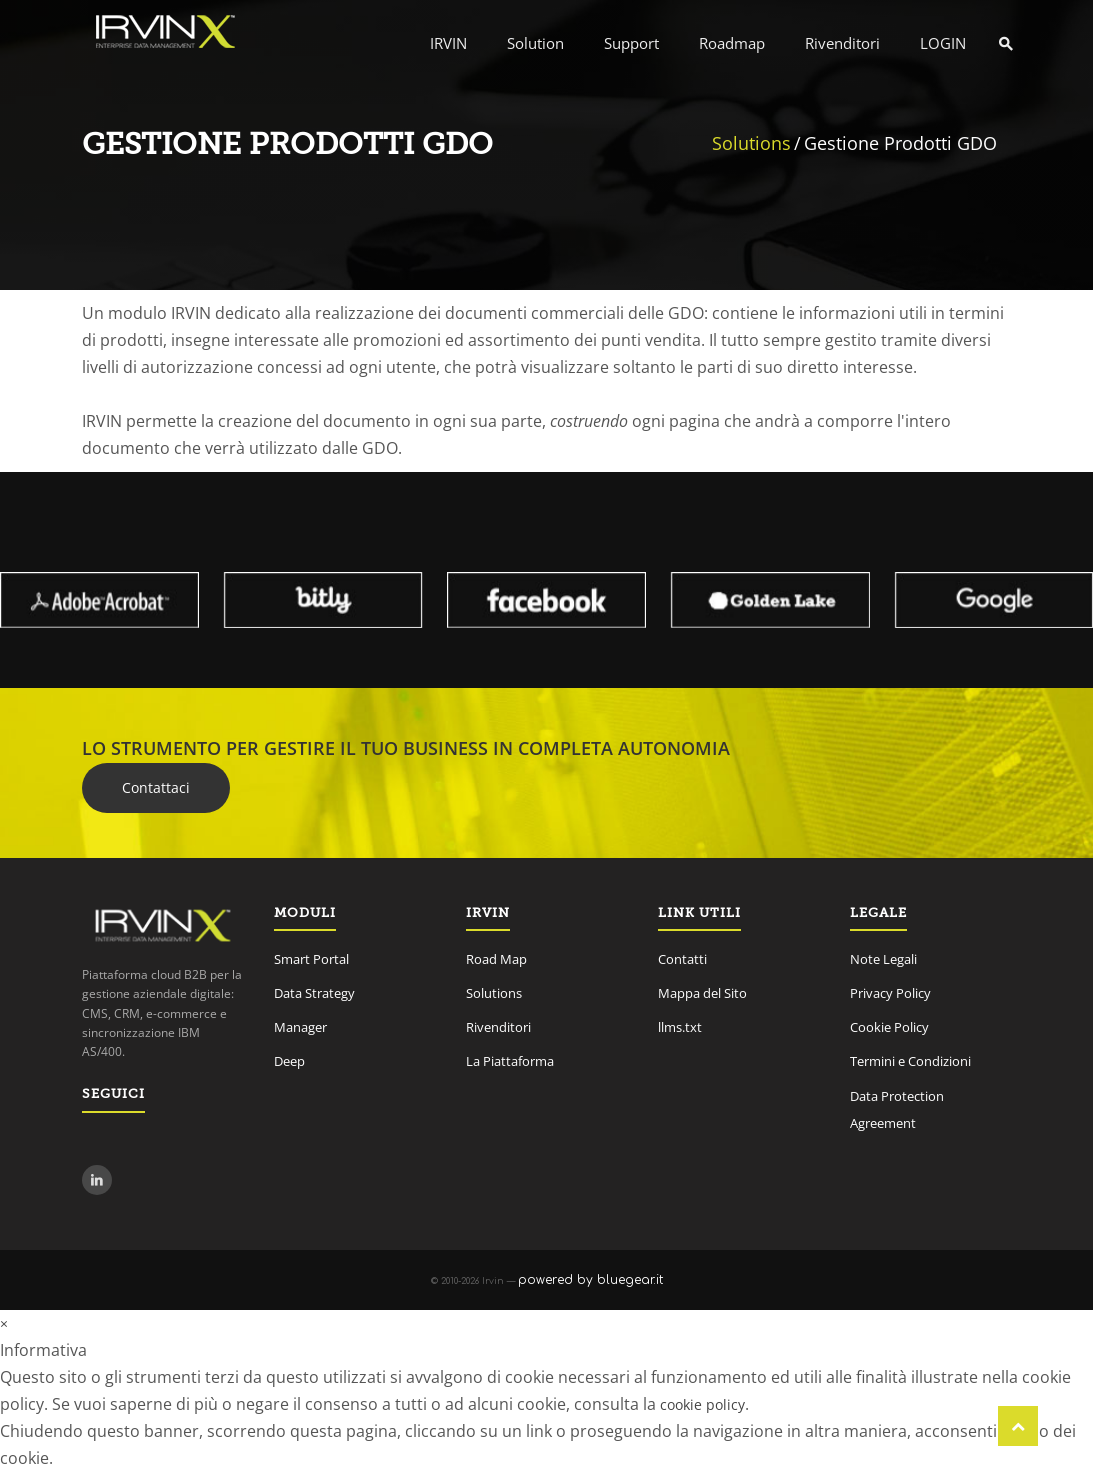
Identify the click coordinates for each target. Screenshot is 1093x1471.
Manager (300, 1027)
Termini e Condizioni (910, 1061)
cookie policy (702, 1404)
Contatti (682, 959)
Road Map (496, 959)
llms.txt (680, 1027)
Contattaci (156, 787)
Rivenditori (842, 43)
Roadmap (732, 43)
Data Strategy (314, 993)
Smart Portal (311, 959)
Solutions (751, 143)
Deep (289, 1061)
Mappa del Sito (702, 993)
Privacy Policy (890, 993)
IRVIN (448, 43)
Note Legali (883, 959)
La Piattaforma (510, 1061)
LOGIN (943, 43)
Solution (535, 43)
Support (631, 43)
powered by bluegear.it (590, 1280)
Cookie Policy (889, 1027)
